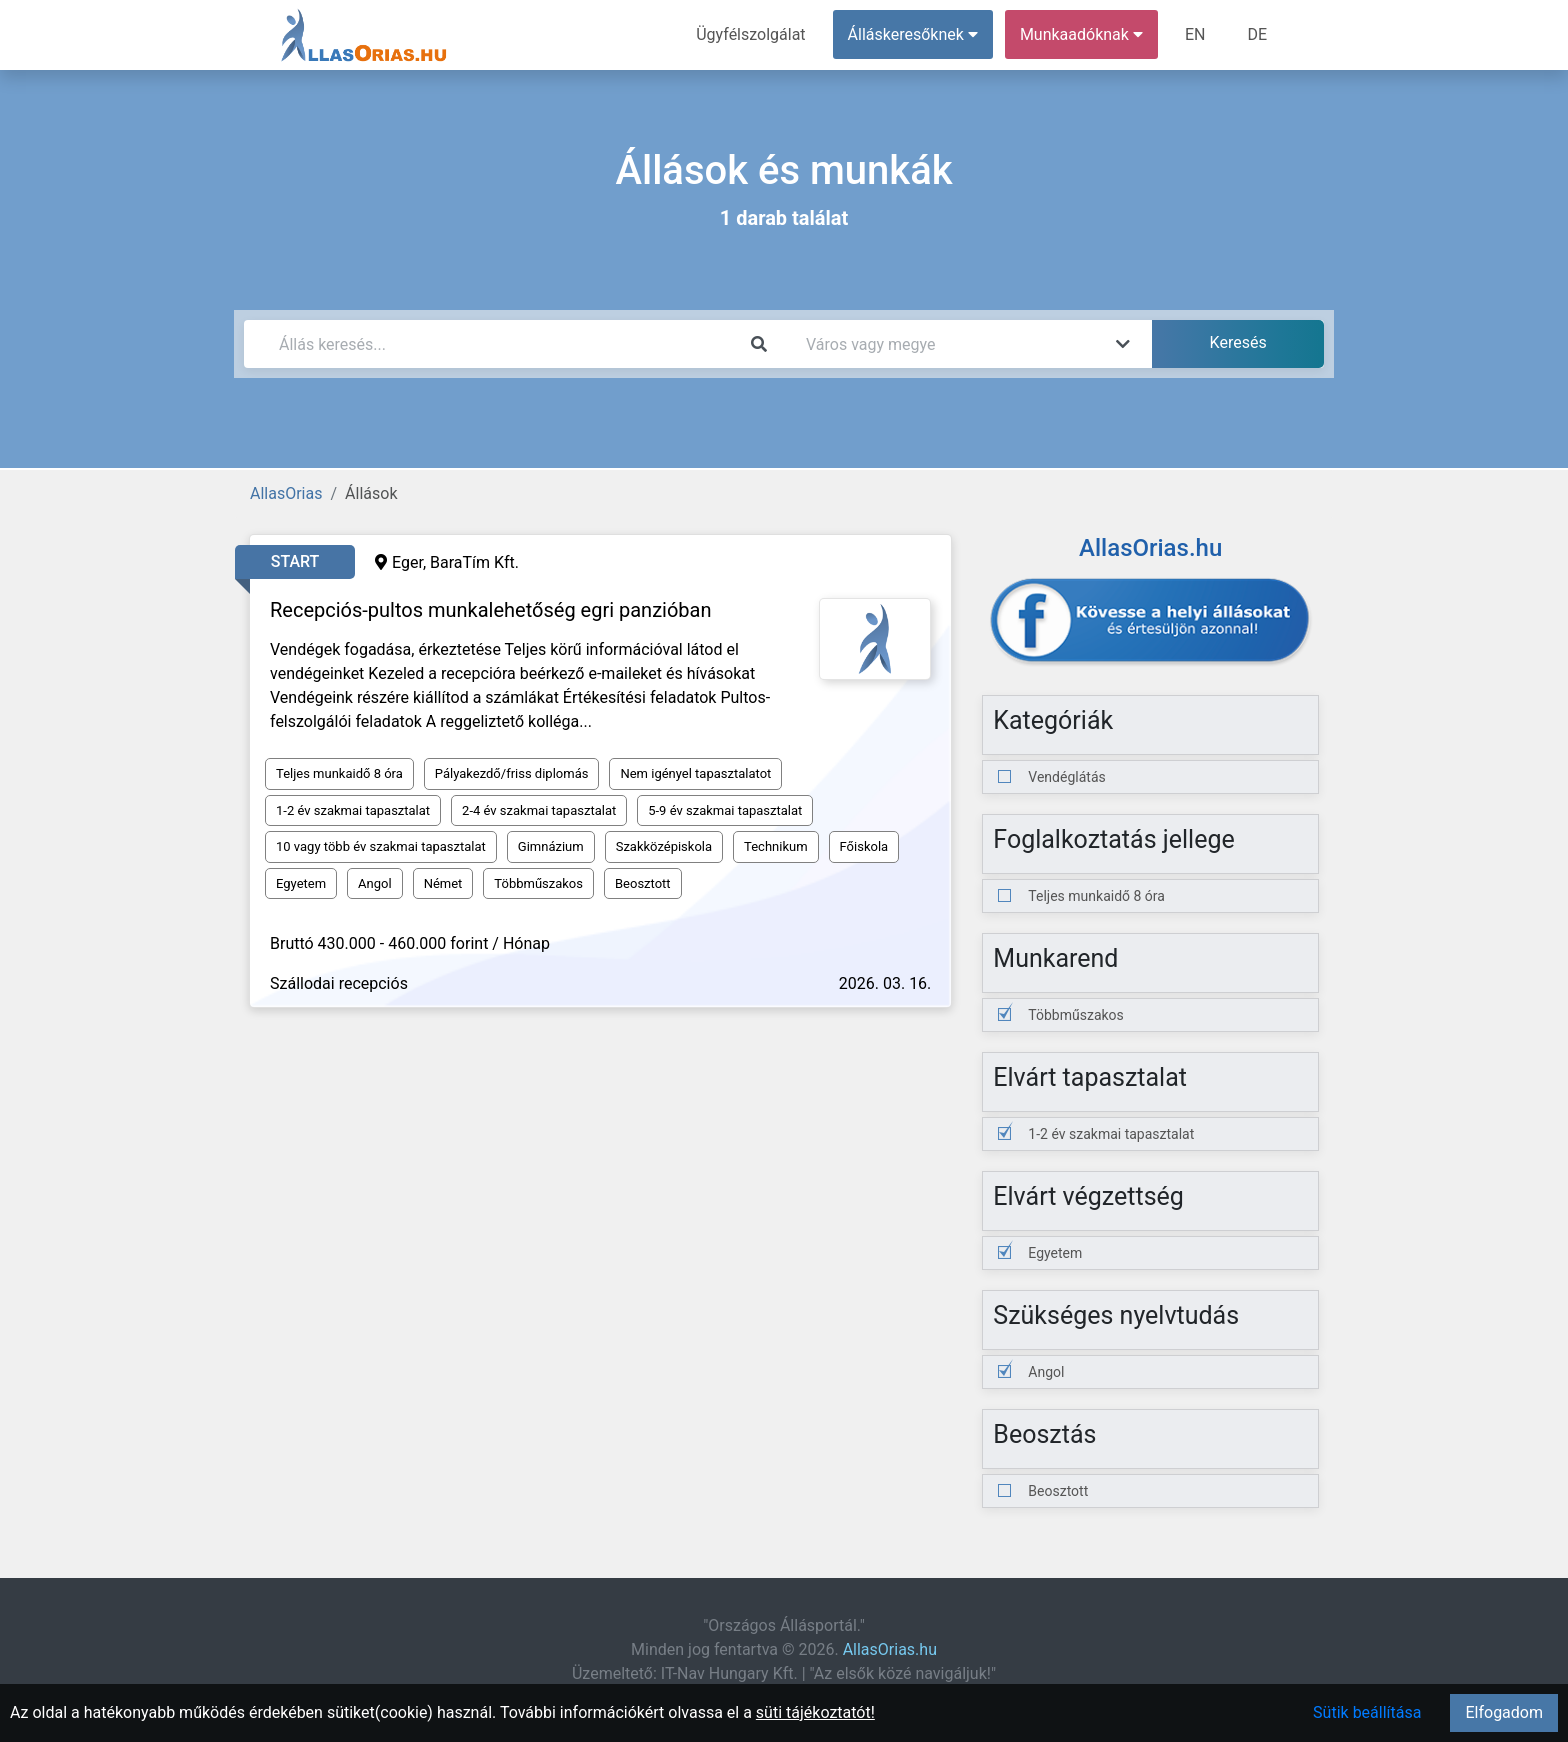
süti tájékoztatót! (815, 1712)
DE (1257, 34)
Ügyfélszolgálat (750, 34)
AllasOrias (286, 493)
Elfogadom (1504, 1712)
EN (1195, 34)
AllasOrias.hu (890, 1649)
